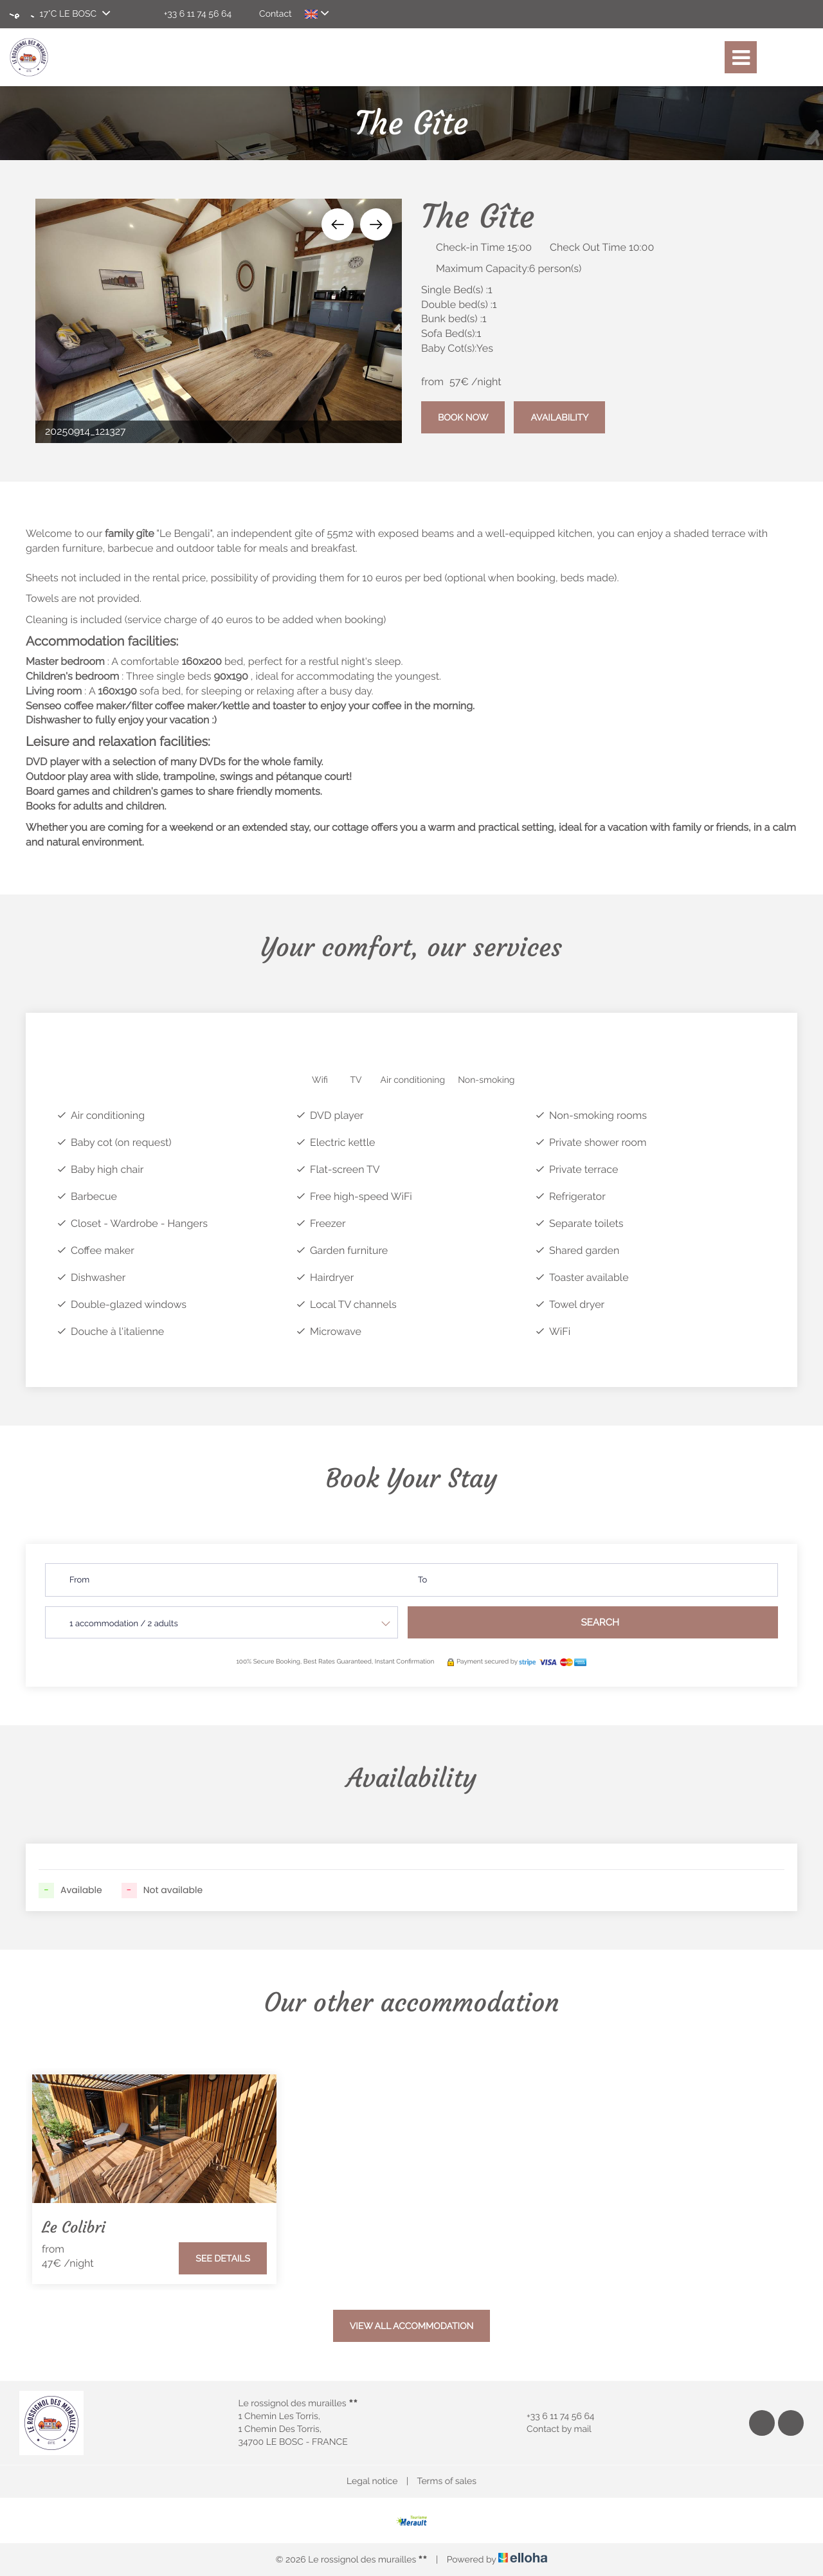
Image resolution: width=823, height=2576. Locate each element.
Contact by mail (552, 2429)
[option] (218, 321)
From (79, 1580)
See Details (222, 2259)
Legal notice (372, 2481)
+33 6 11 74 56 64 (553, 2416)
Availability (559, 418)
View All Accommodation (412, 2326)
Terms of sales (446, 2481)
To (422, 1580)
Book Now (463, 418)
